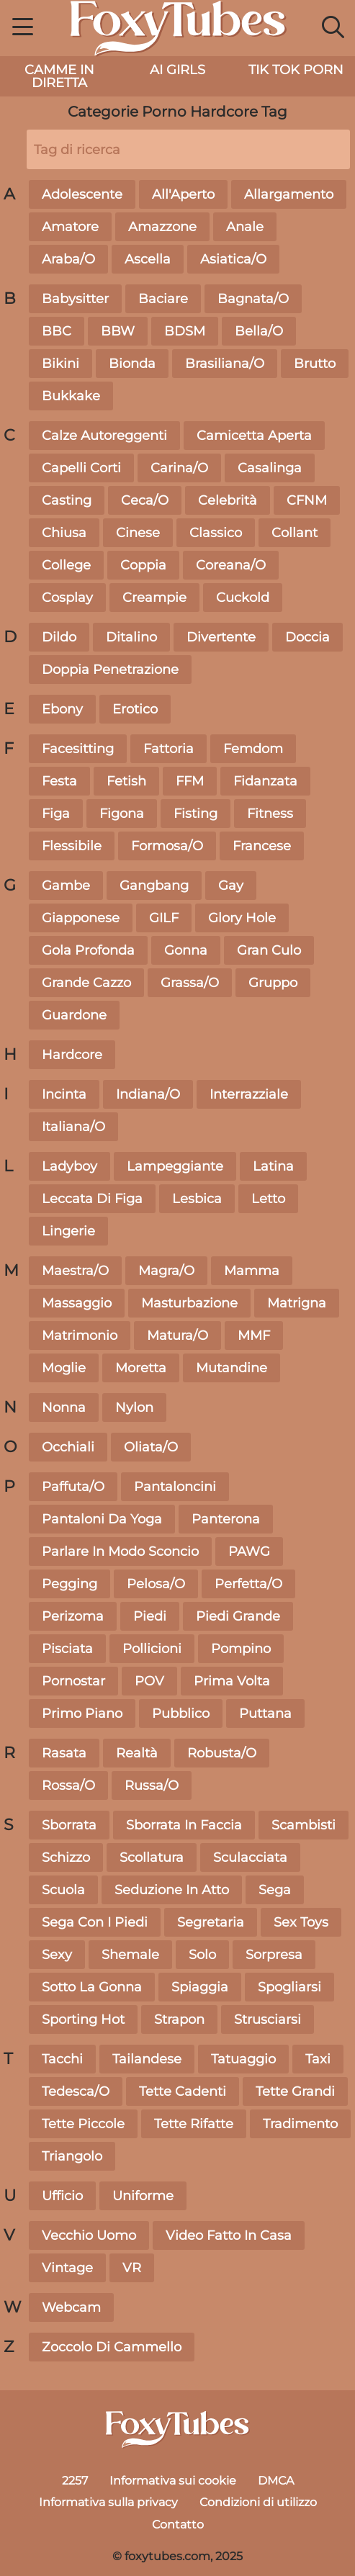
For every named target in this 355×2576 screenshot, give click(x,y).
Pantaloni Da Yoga (102, 1519)
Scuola (63, 1890)
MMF (254, 1335)
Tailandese (146, 2059)
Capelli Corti (81, 468)
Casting (66, 500)
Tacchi (62, 2059)
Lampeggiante (175, 1166)
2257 (75, 2480)
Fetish (126, 781)
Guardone (74, 1015)
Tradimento (300, 2124)
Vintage (67, 2268)
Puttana (265, 1713)
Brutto (315, 363)
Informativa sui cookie (172, 2480)
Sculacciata (250, 1857)
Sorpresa (274, 1955)
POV (149, 1681)
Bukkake (71, 396)
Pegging (69, 1584)
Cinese (138, 533)
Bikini (60, 363)
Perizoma (73, 1616)
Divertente (221, 637)
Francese (262, 846)
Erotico (135, 709)
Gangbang (154, 885)
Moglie (64, 1368)
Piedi (149, 1616)
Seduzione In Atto (171, 1890)
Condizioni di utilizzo (258, 2502)
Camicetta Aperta (254, 435)
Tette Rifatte (193, 2124)
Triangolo (72, 2156)
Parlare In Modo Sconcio (120, 1551)
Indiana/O (148, 1094)
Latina (273, 1166)
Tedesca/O (75, 2091)
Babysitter (75, 299)
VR (131, 2268)
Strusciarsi (267, 2019)
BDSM (184, 331)
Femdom (253, 749)
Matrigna (296, 1303)
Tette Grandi (295, 2091)
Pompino (241, 1649)
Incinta (64, 1094)
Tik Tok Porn (295, 70)
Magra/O (166, 1271)
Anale (245, 227)
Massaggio (77, 1303)
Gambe (66, 885)
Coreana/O (231, 565)
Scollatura (152, 1857)
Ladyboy (69, 1166)
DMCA (276, 2480)
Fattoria (168, 749)
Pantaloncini (175, 1487)
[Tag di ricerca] (188, 149)
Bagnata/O (253, 299)
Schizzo (66, 1857)
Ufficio (62, 2196)
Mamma (251, 1271)
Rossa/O (68, 1785)
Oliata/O (151, 1447)
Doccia (307, 637)
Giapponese (81, 918)
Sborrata (69, 1825)
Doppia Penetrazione (110, 669)
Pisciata (67, 1649)
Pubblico (181, 1713)
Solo (202, 1955)
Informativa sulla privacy (108, 2502)
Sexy (57, 1955)
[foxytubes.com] (178, 2430)
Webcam (71, 2307)
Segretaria (210, 1922)
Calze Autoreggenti (104, 435)
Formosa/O (167, 846)
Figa (56, 813)
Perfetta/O (248, 1584)
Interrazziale (249, 1094)
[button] (22, 29)
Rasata (64, 1753)
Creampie (154, 597)
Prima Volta (232, 1681)
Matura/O (177, 1335)
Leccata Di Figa (92, 1199)
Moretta (140, 1368)
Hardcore (72, 1055)
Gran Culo (269, 950)
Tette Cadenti (182, 2091)
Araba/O (68, 259)
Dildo (59, 637)
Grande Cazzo (86, 983)
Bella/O (259, 331)
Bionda (132, 363)
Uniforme (143, 2196)
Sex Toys (301, 1922)
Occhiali (68, 1447)
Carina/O (179, 468)
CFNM (307, 500)
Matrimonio (79, 1335)
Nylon (134, 1407)
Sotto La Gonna (92, 1987)
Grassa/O (190, 983)
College (66, 565)
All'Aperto (183, 194)
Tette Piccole (83, 2124)
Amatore (70, 227)
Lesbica (197, 1199)
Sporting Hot (83, 2019)
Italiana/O (73, 1127)
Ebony (62, 709)
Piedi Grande (238, 1616)
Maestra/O (75, 1271)
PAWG (249, 1551)
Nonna (64, 1407)
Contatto (178, 2524)
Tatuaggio (243, 2059)
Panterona (226, 1519)
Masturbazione (189, 1303)
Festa (59, 781)
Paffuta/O (73, 1487)
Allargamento (288, 194)
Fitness (270, 813)
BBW (118, 331)
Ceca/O (144, 500)
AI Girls (177, 70)
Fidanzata (265, 781)
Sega (275, 1890)
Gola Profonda (88, 950)
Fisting (195, 813)
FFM (190, 781)
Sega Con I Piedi (95, 1922)
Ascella (148, 259)
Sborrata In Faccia (184, 1825)
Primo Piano (82, 1713)
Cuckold (242, 597)
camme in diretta (59, 76)
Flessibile (72, 846)
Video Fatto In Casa (229, 2235)
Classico (215, 533)
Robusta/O (221, 1753)
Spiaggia (199, 1987)
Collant (294, 533)
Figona (121, 813)
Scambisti (303, 1825)
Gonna (185, 950)
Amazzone (162, 227)
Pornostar (73, 1681)
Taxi (318, 2059)
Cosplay (67, 597)
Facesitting (78, 749)
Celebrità (227, 500)
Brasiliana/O (224, 363)
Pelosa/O (156, 1584)
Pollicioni (151, 1649)
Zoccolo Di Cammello (111, 2347)
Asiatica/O (233, 259)
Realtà (137, 1753)
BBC (56, 331)
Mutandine (231, 1368)
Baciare (163, 299)
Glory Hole (242, 918)
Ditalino (131, 637)
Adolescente (82, 194)
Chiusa (64, 533)
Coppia (143, 565)
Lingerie (68, 1231)
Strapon (179, 2019)
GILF (164, 918)
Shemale (130, 1955)
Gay (230, 885)
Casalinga (270, 468)
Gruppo (272, 983)
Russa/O (152, 1785)
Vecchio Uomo (89, 2235)
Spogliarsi (289, 1987)
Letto (268, 1199)
